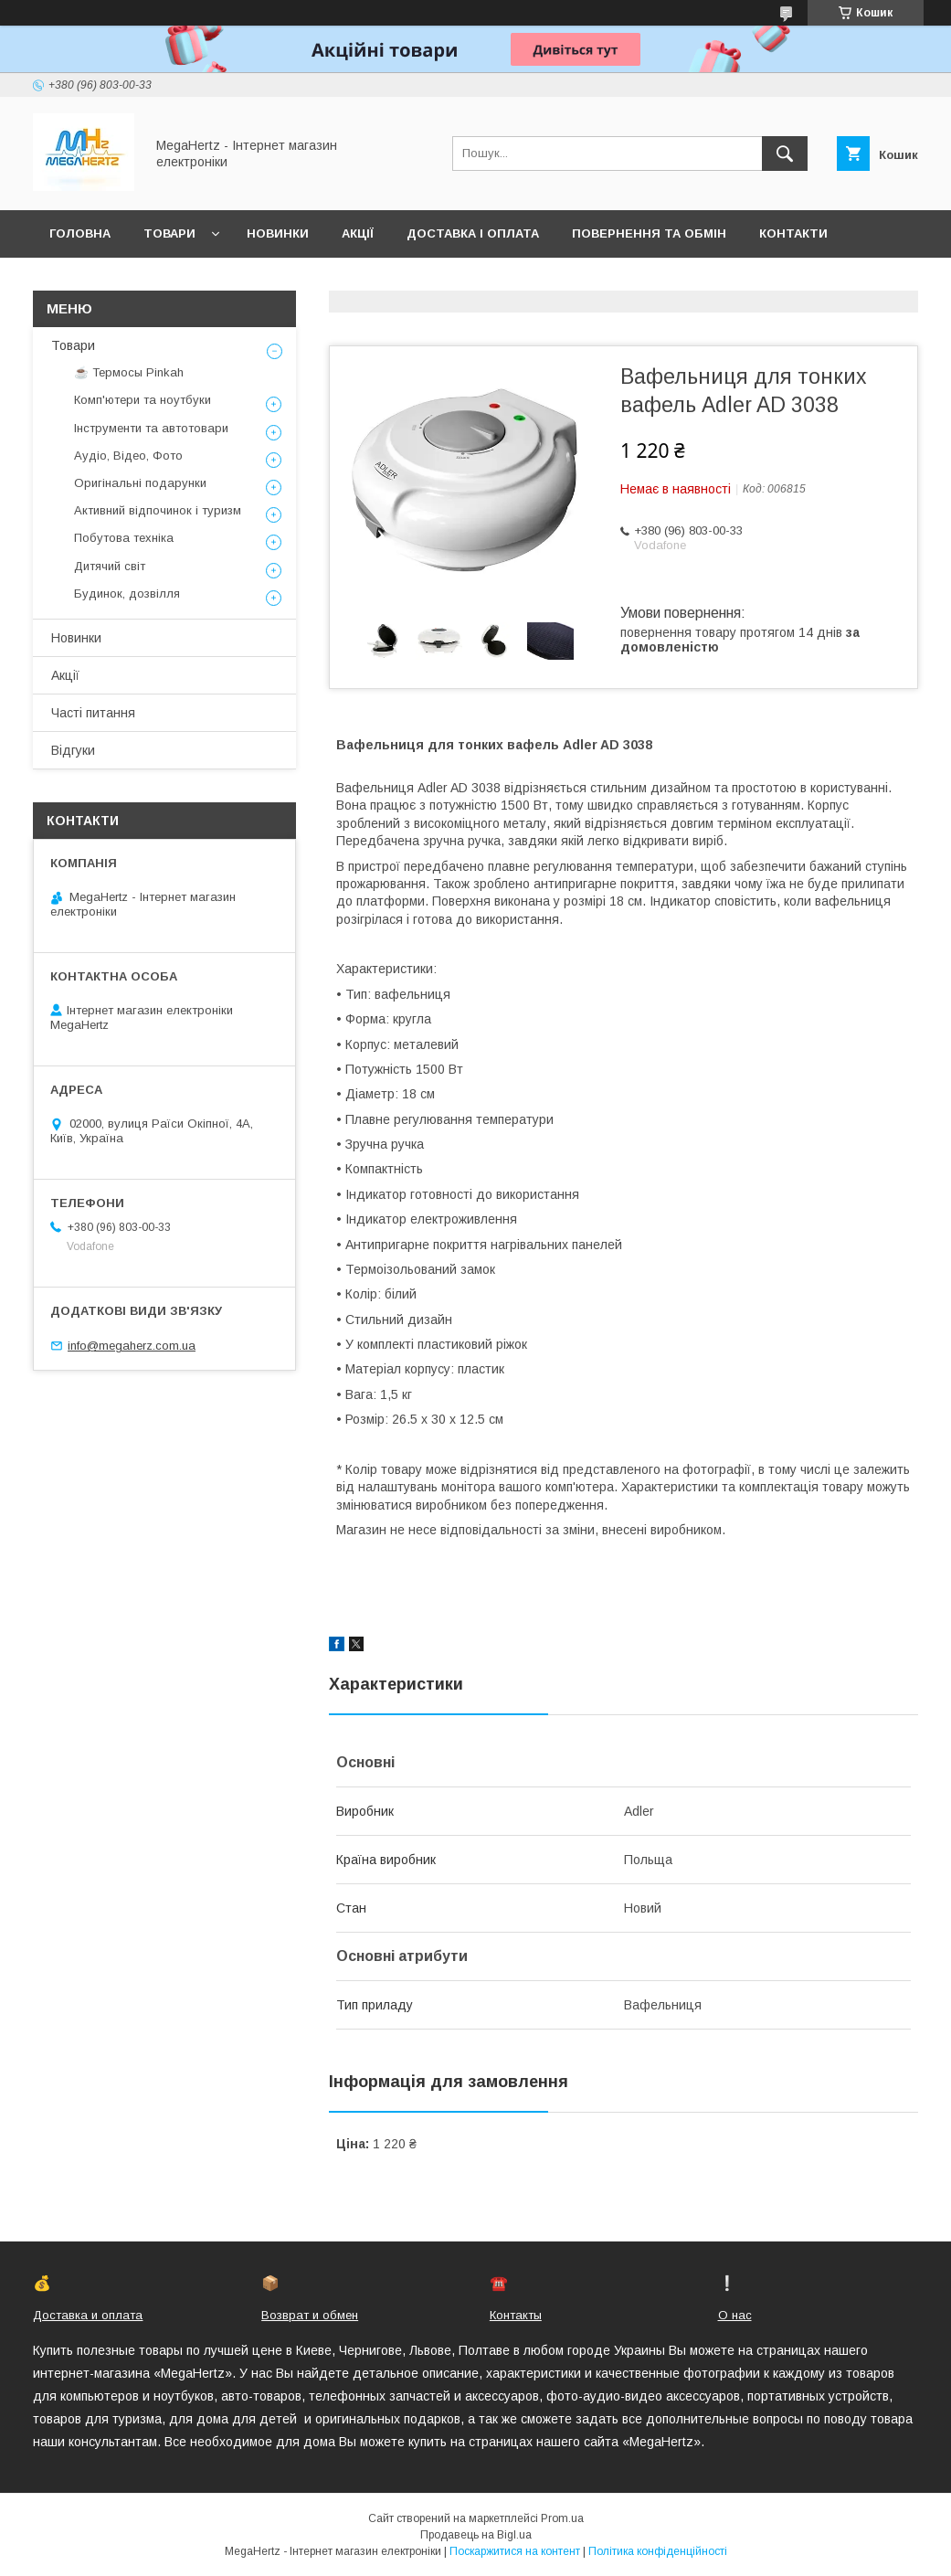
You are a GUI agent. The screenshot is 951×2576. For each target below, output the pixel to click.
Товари (169, 233)
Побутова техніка (124, 538)
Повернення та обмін (649, 233)
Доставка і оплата (473, 233)
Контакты (516, 2315)
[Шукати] (785, 153)
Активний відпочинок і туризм (157, 510)
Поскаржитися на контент (514, 2551)
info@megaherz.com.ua (131, 1345)
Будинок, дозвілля (127, 593)
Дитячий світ (109, 566)
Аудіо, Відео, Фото (128, 455)
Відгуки (73, 750)
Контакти (793, 233)
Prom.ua (562, 2518)
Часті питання (93, 712)
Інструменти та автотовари (151, 428)
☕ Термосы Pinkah (129, 372)
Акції (358, 233)
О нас (735, 2315)
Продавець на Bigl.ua (476, 2534)
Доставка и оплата (88, 2315)
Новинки (278, 233)
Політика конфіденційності (657, 2551)
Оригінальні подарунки (140, 483)
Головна (80, 233)
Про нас (78, 281)
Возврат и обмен (309, 2315)
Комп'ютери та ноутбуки (142, 400)
